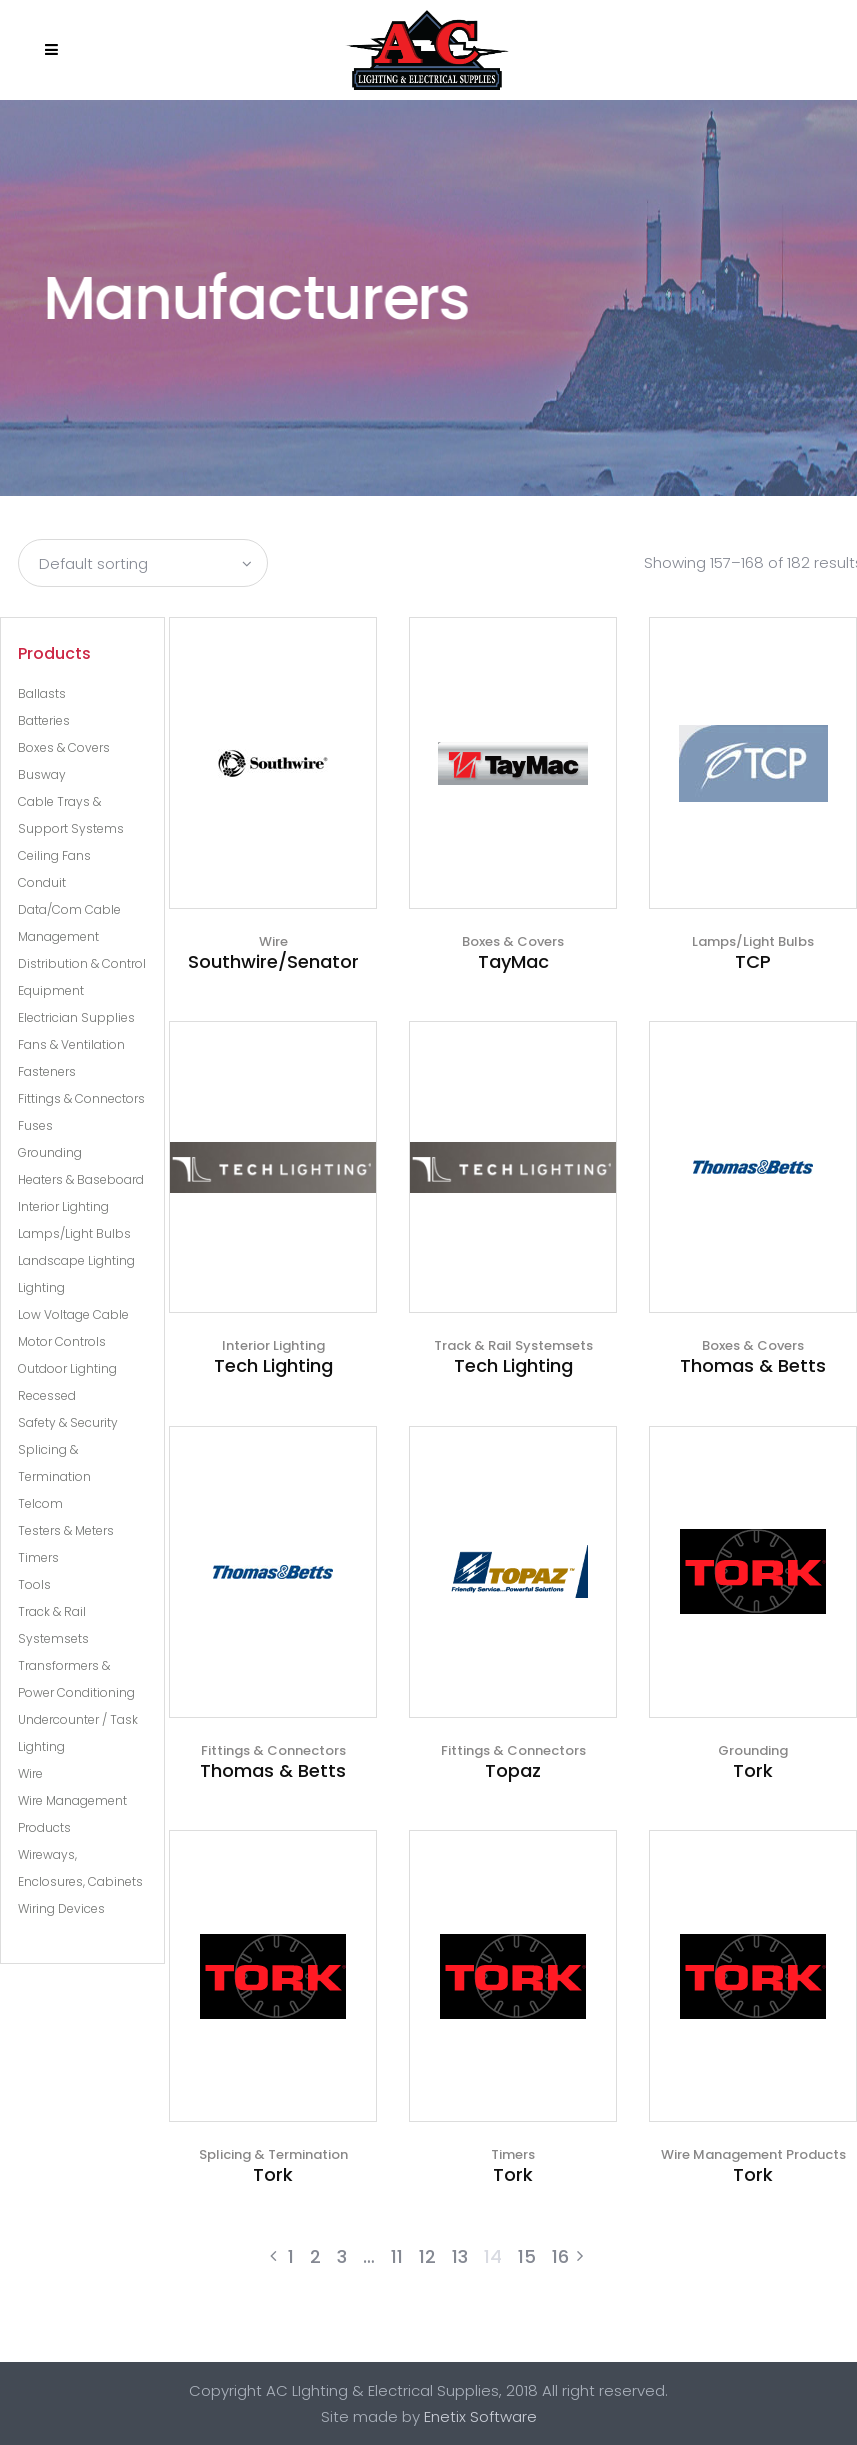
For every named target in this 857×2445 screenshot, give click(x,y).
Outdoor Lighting (67, 1368)
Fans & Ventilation (71, 1044)
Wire (30, 1773)
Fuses (35, 1125)
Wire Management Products (753, 2154)
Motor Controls (62, 1341)
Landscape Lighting (76, 1260)
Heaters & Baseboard (81, 1179)
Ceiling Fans (54, 855)
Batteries (44, 720)
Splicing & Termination (273, 2154)
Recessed (47, 1395)
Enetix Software (480, 2416)
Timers (38, 1557)
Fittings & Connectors (81, 1098)
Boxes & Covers (64, 747)
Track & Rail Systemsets (513, 1345)
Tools (34, 1584)
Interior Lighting (63, 1206)
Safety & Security (68, 1422)
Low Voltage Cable (73, 1314)
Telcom (40, 1503)
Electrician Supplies (76, 1017)
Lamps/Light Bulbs (74, 1233)
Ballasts (42, 693)
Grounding (50, 1152)
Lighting (41, 1287)
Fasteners (47, 1071)
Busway (42, 774)
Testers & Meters (66, 1530)
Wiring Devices (61, 1908)
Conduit (42, 882)
